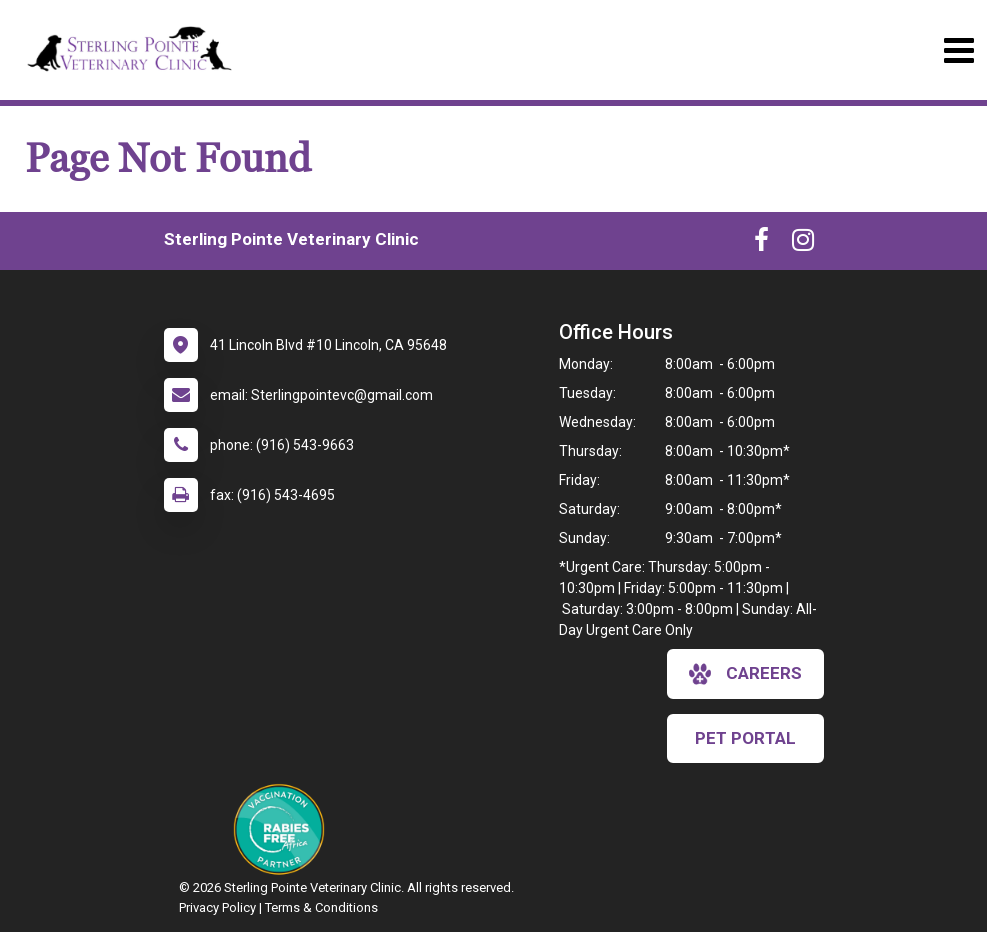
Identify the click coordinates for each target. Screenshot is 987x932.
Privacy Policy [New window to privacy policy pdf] (217, 907)
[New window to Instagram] (803, 244)
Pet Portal (745, 738)
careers (745, 674)
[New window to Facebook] (761, 244)
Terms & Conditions (321, 907)
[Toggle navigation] (958, 50)
